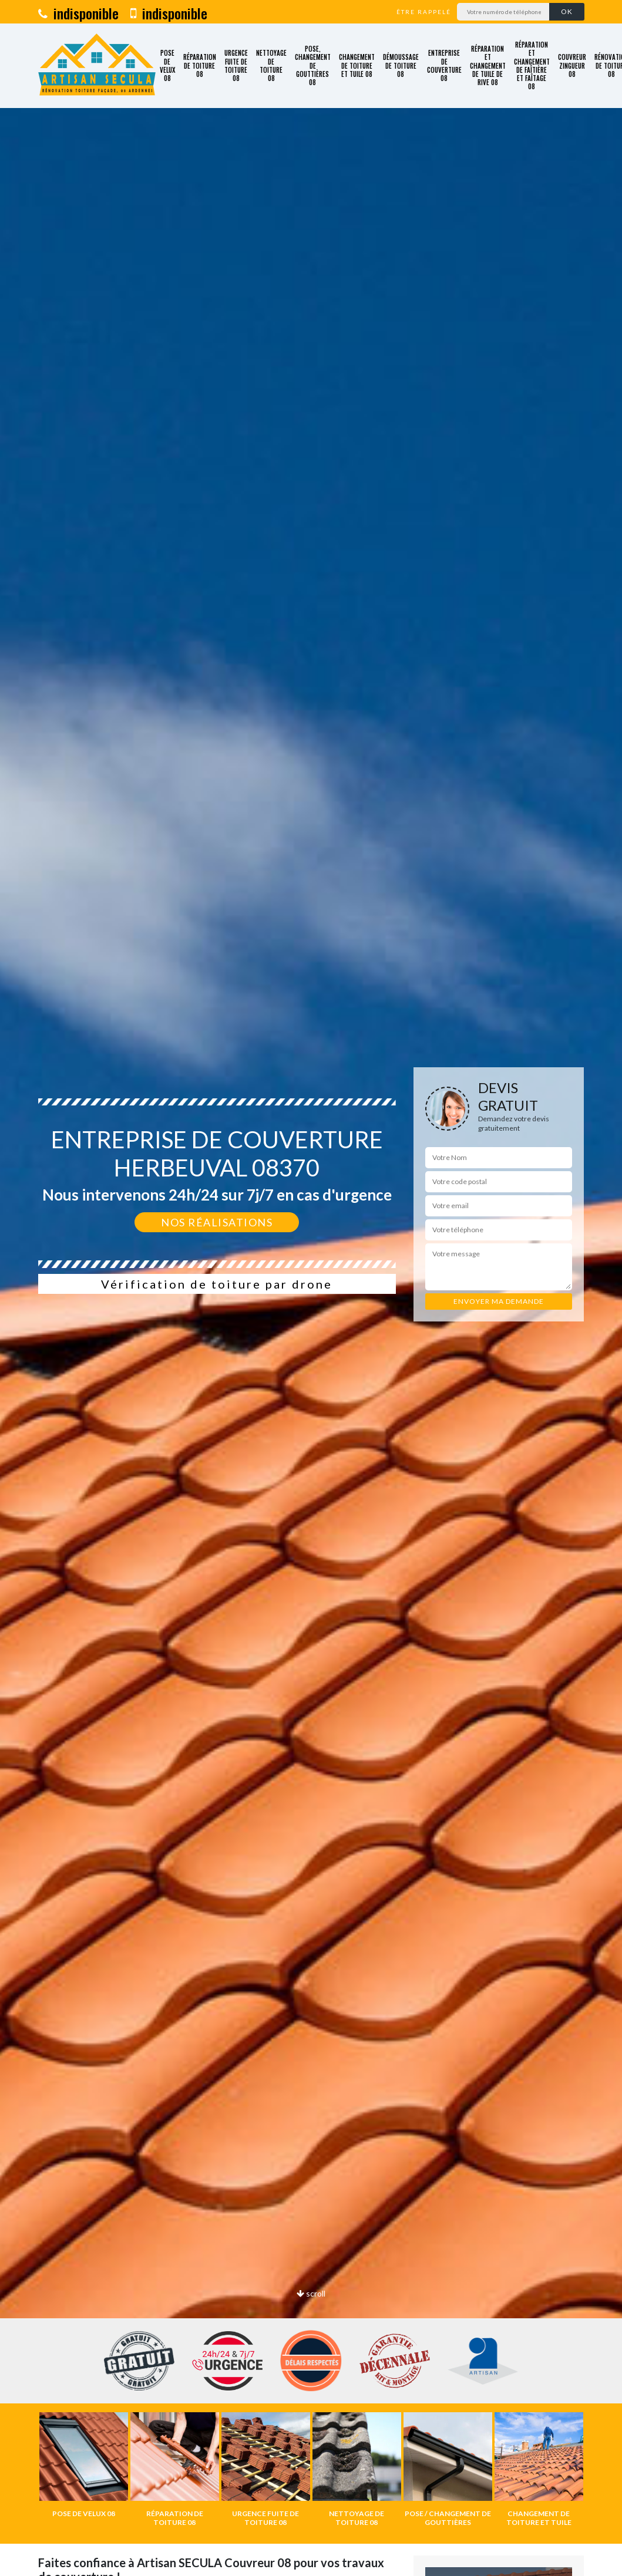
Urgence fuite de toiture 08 (236, 65)
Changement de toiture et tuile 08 (357, 65)
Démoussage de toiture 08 (401, 65)
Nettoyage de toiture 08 (271, 65)
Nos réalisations (217, 1222)
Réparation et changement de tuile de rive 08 (488, 65)
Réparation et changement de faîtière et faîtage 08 (532, 66)
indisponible (78, 12)
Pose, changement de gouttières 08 (313, 65)
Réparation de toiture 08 (199, 65)
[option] (83, 2465)
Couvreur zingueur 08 (572, 65)
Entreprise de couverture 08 (444, 65)
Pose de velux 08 (167, 65)
